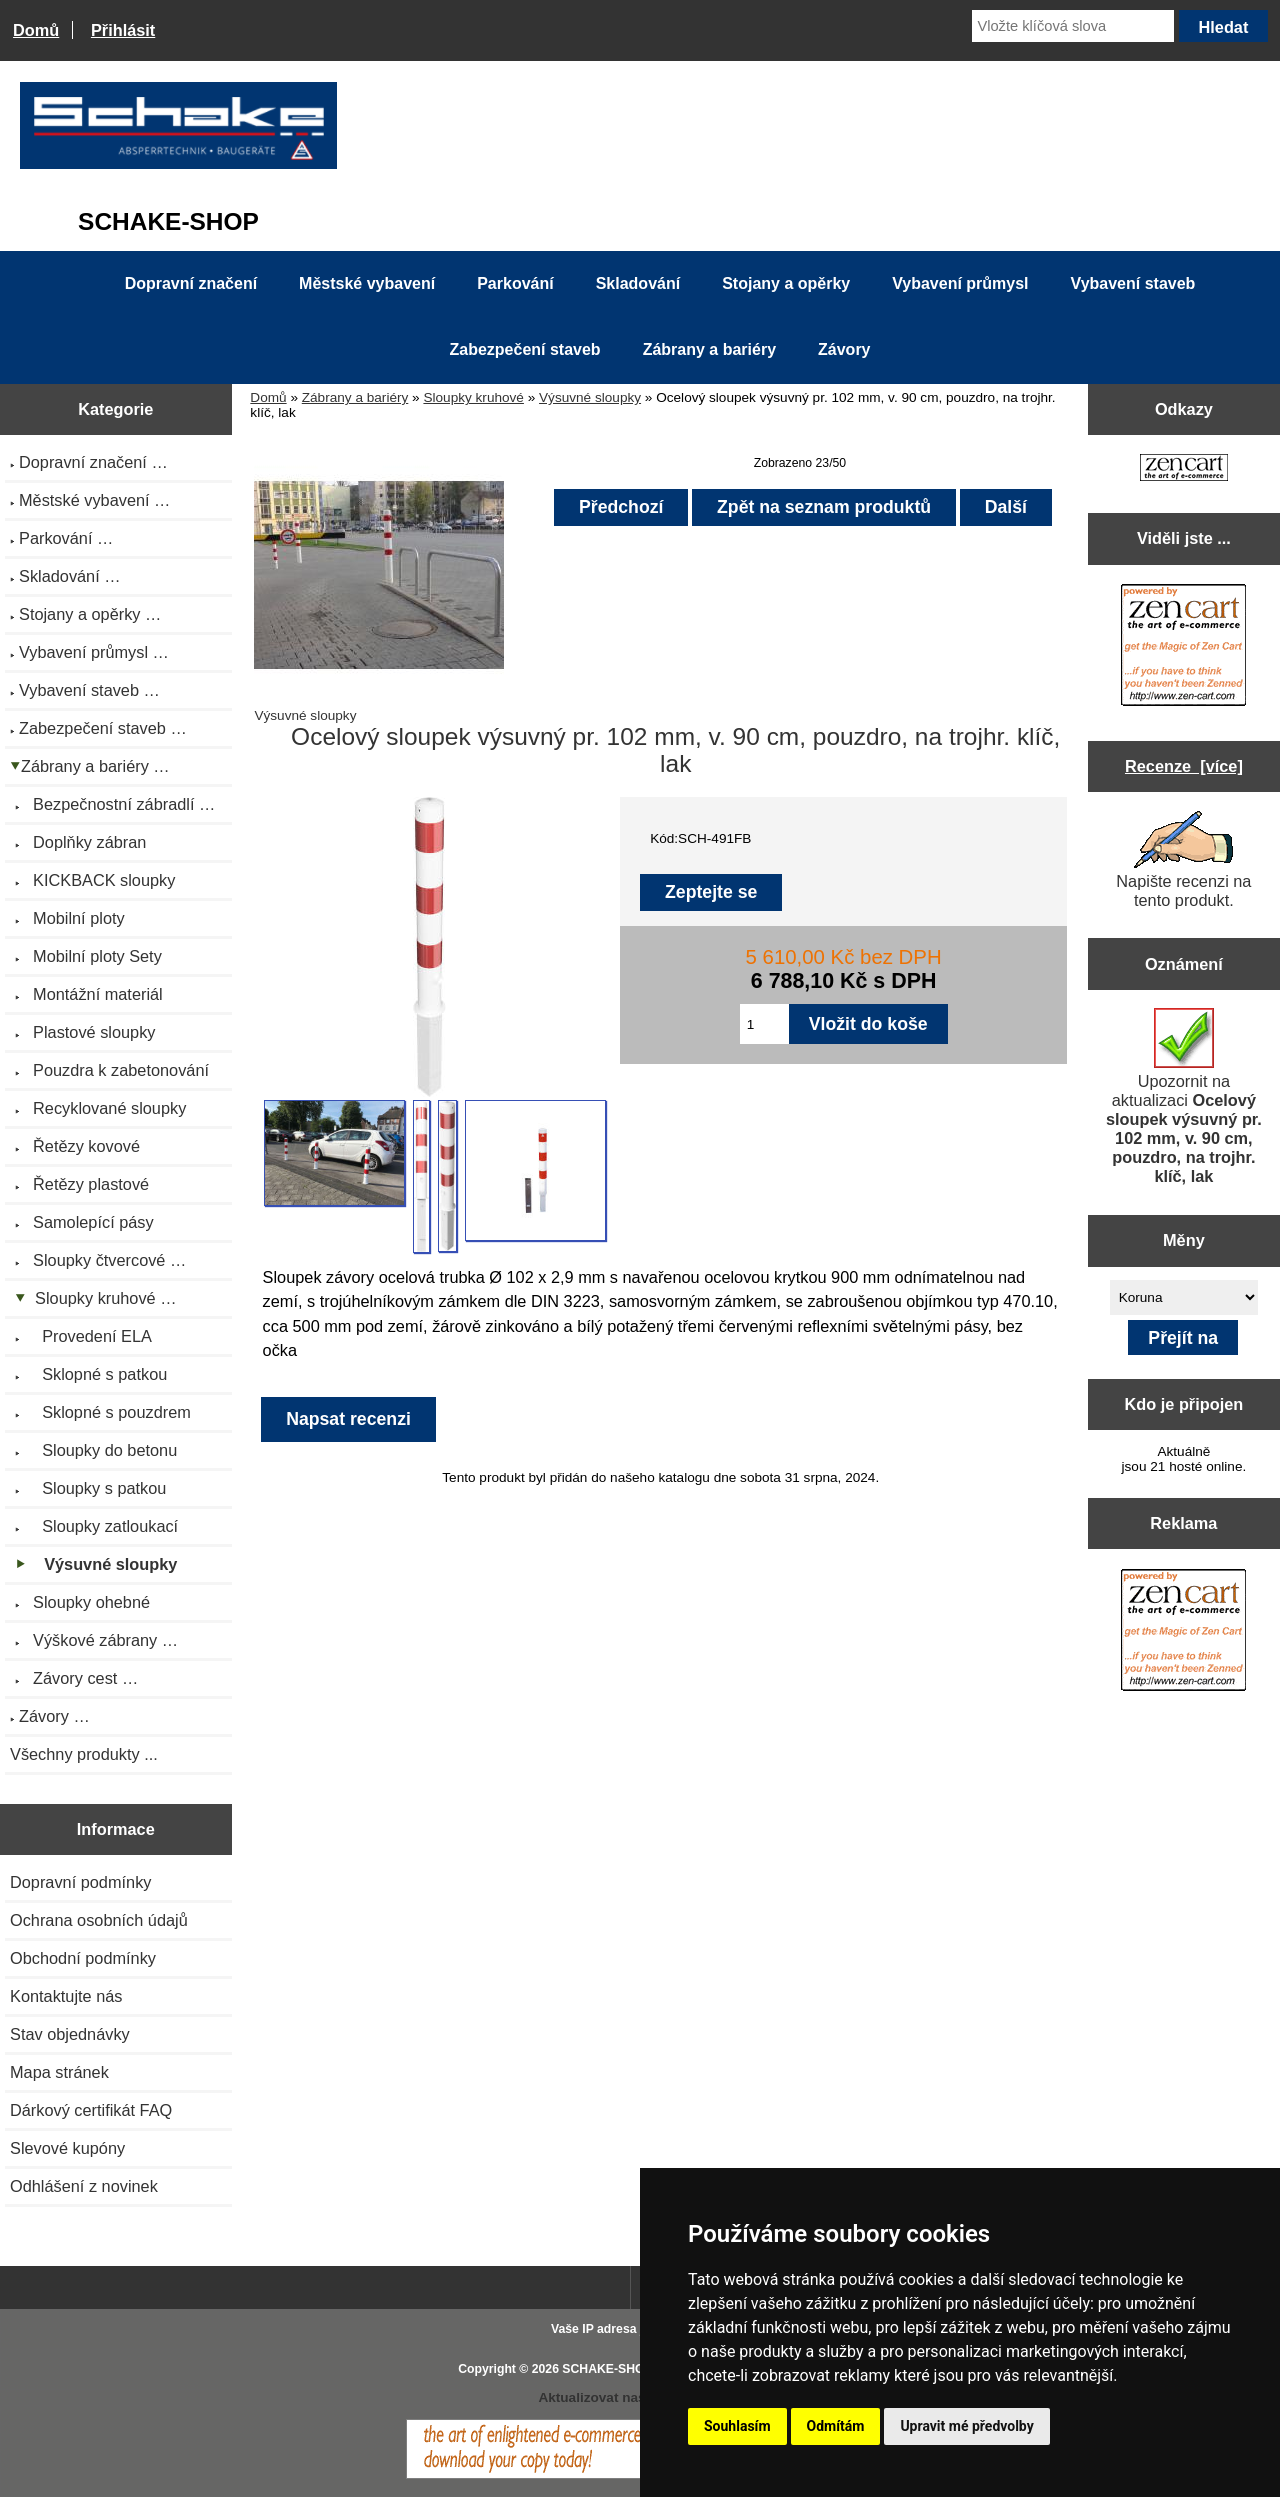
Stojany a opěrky (786, 283)
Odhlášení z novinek (84, 2186)
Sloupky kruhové (473, 397)
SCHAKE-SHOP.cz (614, 2369)
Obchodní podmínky (83, 1958)
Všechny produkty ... (84, 1754)
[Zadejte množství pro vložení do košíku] (764, 1024)
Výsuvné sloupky (590, 397)
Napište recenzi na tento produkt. (1183, 860)
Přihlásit (123, 30)
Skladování (638, 283)
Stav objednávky (70, 2034)
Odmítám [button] (836, 2426)
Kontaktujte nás (66, 1996)
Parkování (515, 283)
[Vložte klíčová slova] (1073, 26)
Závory (844, 349)
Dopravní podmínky (80, 1882)
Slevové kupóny (67, 2148)
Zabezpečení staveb (524, 349)
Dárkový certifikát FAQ (91, 2110)
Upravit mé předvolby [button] (966, 2426)
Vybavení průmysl (960, 283)
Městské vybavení (367, 283)
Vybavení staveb (1133, 283)
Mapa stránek (59, 2072)
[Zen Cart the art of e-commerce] (1184, 469)
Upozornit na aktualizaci (1184, 1096)
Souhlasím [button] (737, 2426)
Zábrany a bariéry (355, 397)
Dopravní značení (191, 283)
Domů (36, 30)
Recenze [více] (1184, 766)
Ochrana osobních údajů (99, 1920)
